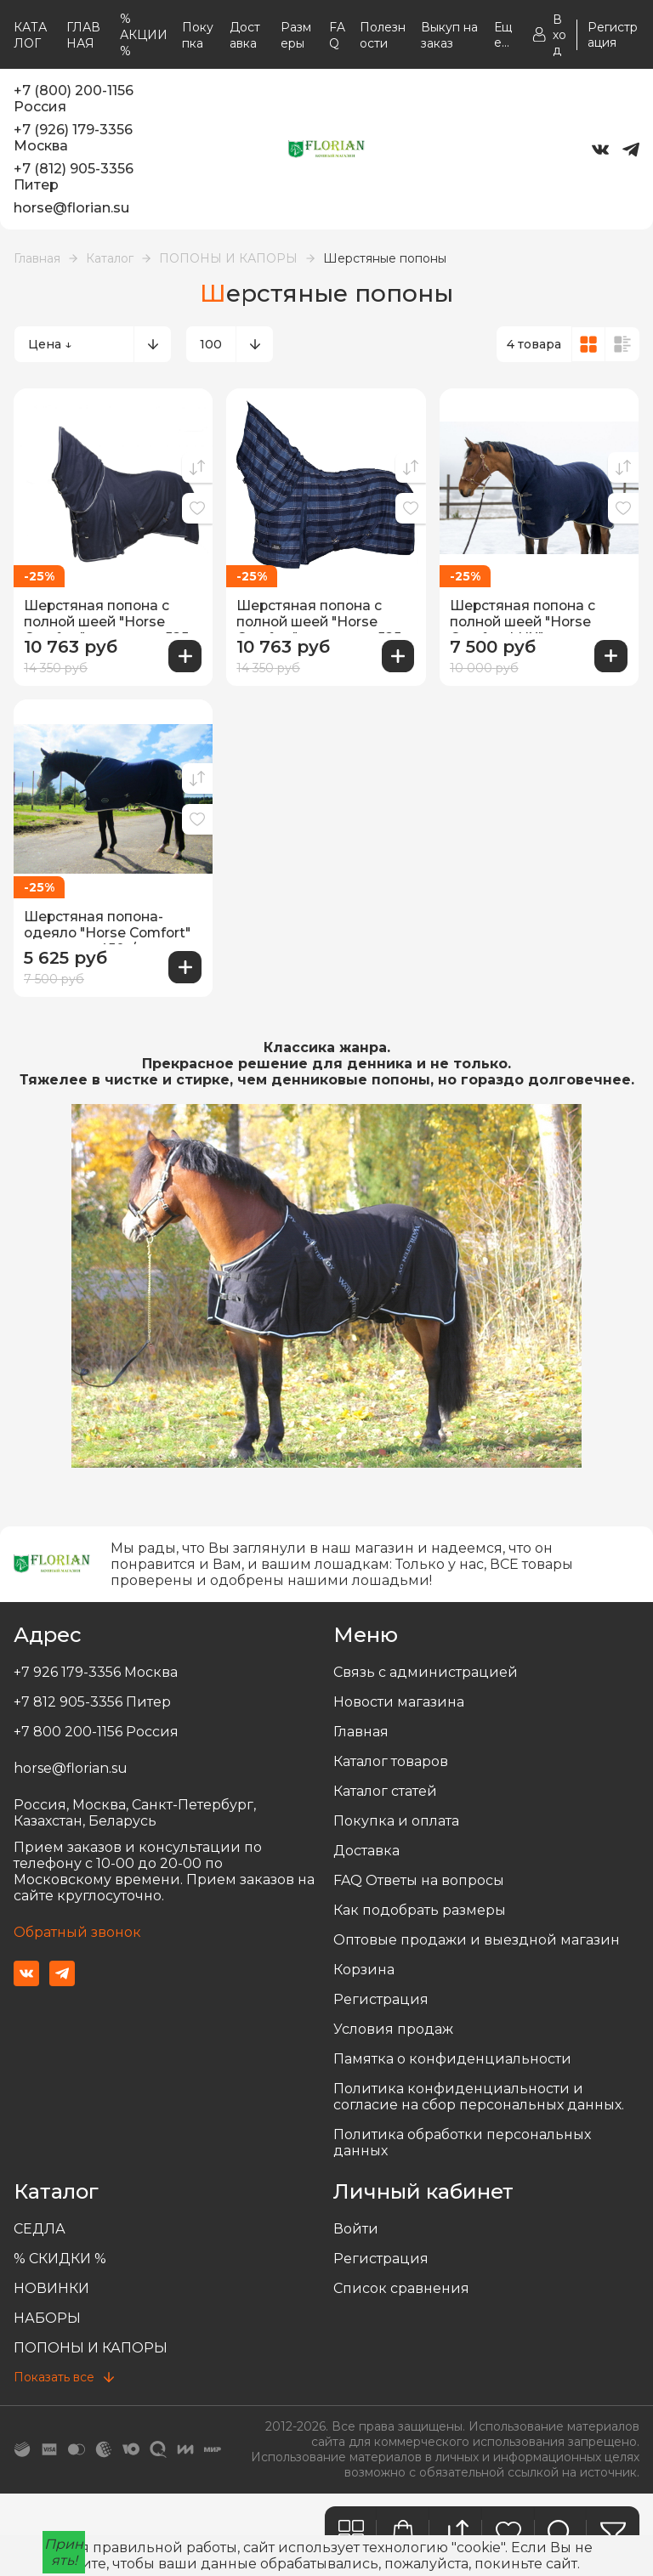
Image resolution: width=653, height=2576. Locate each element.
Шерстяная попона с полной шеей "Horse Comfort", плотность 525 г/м (110, 614)
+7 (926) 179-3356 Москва (73, 138)
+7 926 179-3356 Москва (96, 1670)
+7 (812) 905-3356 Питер (73, 177)
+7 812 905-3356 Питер (92, 1699)
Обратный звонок (77, 1930)
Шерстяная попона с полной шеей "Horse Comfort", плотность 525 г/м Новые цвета (322, 614)
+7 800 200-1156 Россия (96, 1729)
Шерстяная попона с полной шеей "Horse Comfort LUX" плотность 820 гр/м (537, 614)
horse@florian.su (71, 208)
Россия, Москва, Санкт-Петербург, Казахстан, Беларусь (135, 1810)
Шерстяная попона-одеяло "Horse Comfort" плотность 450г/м (111, 925)
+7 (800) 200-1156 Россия (73, 98)
